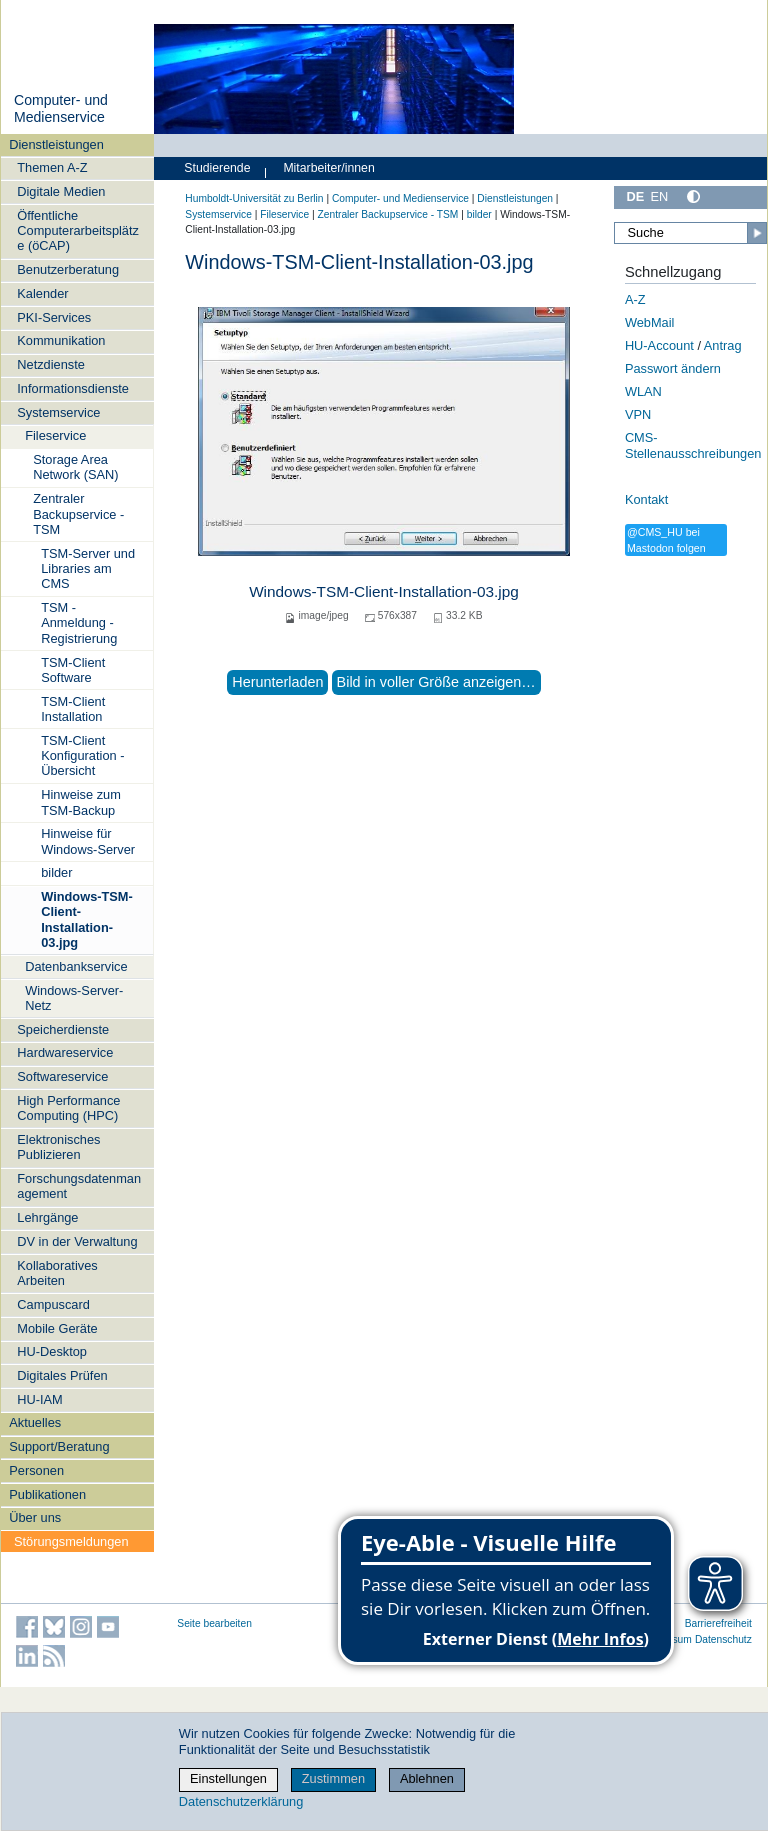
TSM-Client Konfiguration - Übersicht (82, 756)
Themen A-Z (52, 167)
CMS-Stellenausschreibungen (693, 446)
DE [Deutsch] (635, 196)
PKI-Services (54, 317)
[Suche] (690, 233)
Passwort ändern (673, 368)
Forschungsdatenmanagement (79, 1186)
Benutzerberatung (68, 269)
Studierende (217, 168)
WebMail (650, 322)
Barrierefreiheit (718, 1623)
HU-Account (659, 345)
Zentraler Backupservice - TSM (78, 514)
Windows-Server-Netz (74, 998)
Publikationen (47, 1494)
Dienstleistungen (56, 144)
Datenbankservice (76, 966)
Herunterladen (277, 682)
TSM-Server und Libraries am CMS (88, 569)
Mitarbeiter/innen (328, 168)
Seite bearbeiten (214, 1623)
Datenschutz (723, 1639)
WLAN (643, 391)
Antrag (723, 345)
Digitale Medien (61, 191)
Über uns (35, 1517)
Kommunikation (61, 340)
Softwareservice (62, 1076)
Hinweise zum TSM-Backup (81, 802)
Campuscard (53, 1304)
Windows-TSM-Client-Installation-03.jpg (87, 919)
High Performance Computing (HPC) (68, 1108)
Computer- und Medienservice (61, 109)
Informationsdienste (73, 388)
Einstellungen (228, 1778)
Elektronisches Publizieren (58, 1147)
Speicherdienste (63, 1029)
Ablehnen (427, 1778)
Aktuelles (35, 1422)
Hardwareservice (65, 1052)
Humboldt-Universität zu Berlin (254, 198)
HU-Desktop (52, 1351)
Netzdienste (51, 364)
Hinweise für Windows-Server (88, 841)
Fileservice (55, 435)
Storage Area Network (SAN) (75, 467)
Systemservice (58, 412)
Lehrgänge (47, 1217)
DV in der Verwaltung (77, 1241)
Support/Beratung (59, 1446)
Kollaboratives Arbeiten (57, 1273)
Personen (36, 1470)
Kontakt (646, 499)
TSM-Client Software (73, 670)
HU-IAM (40, 1399)
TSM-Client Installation (73, 709)
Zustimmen (333, 1778)
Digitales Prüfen (62, 1375)
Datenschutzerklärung (241, 1801)
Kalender (42, 293)
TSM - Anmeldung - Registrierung (79, 623)
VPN (638, 414)
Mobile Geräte (57, 1328)
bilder (56, 872)
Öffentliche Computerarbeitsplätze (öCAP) (78, 231)
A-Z (635, 299)
